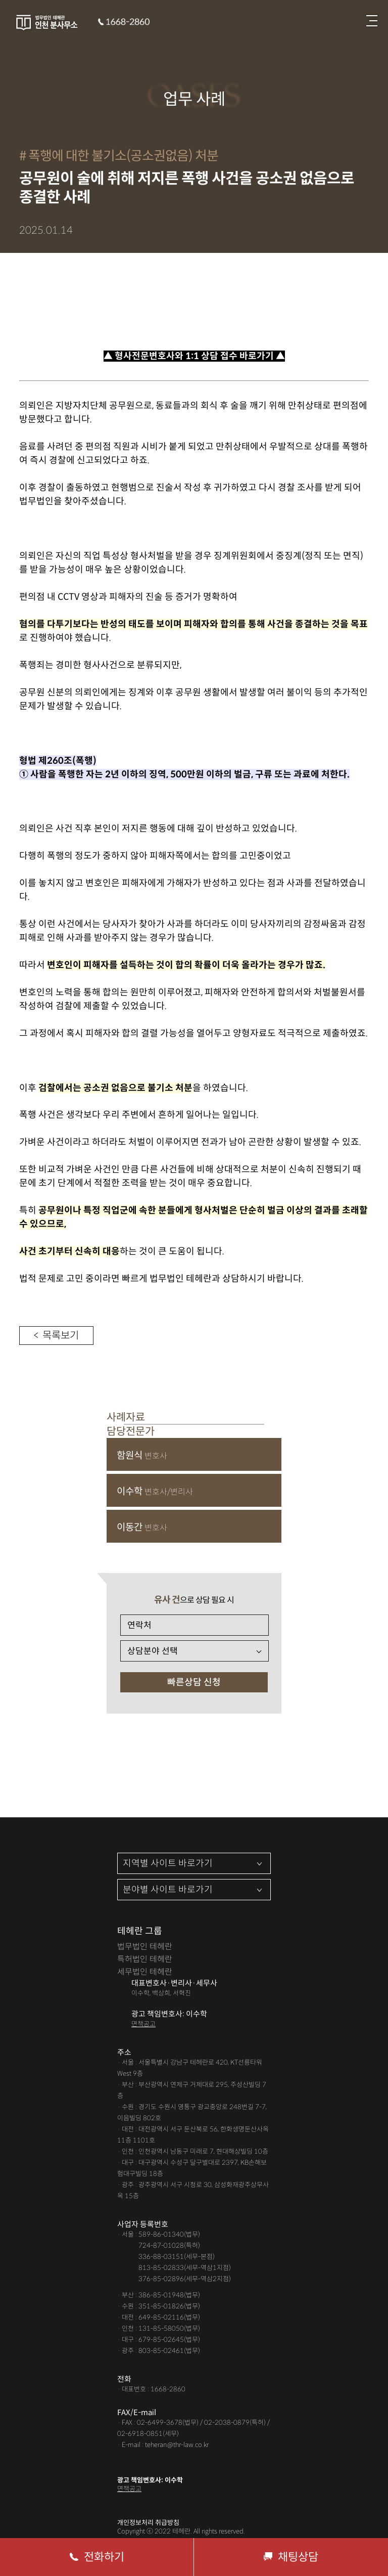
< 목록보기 (56, 1335)
